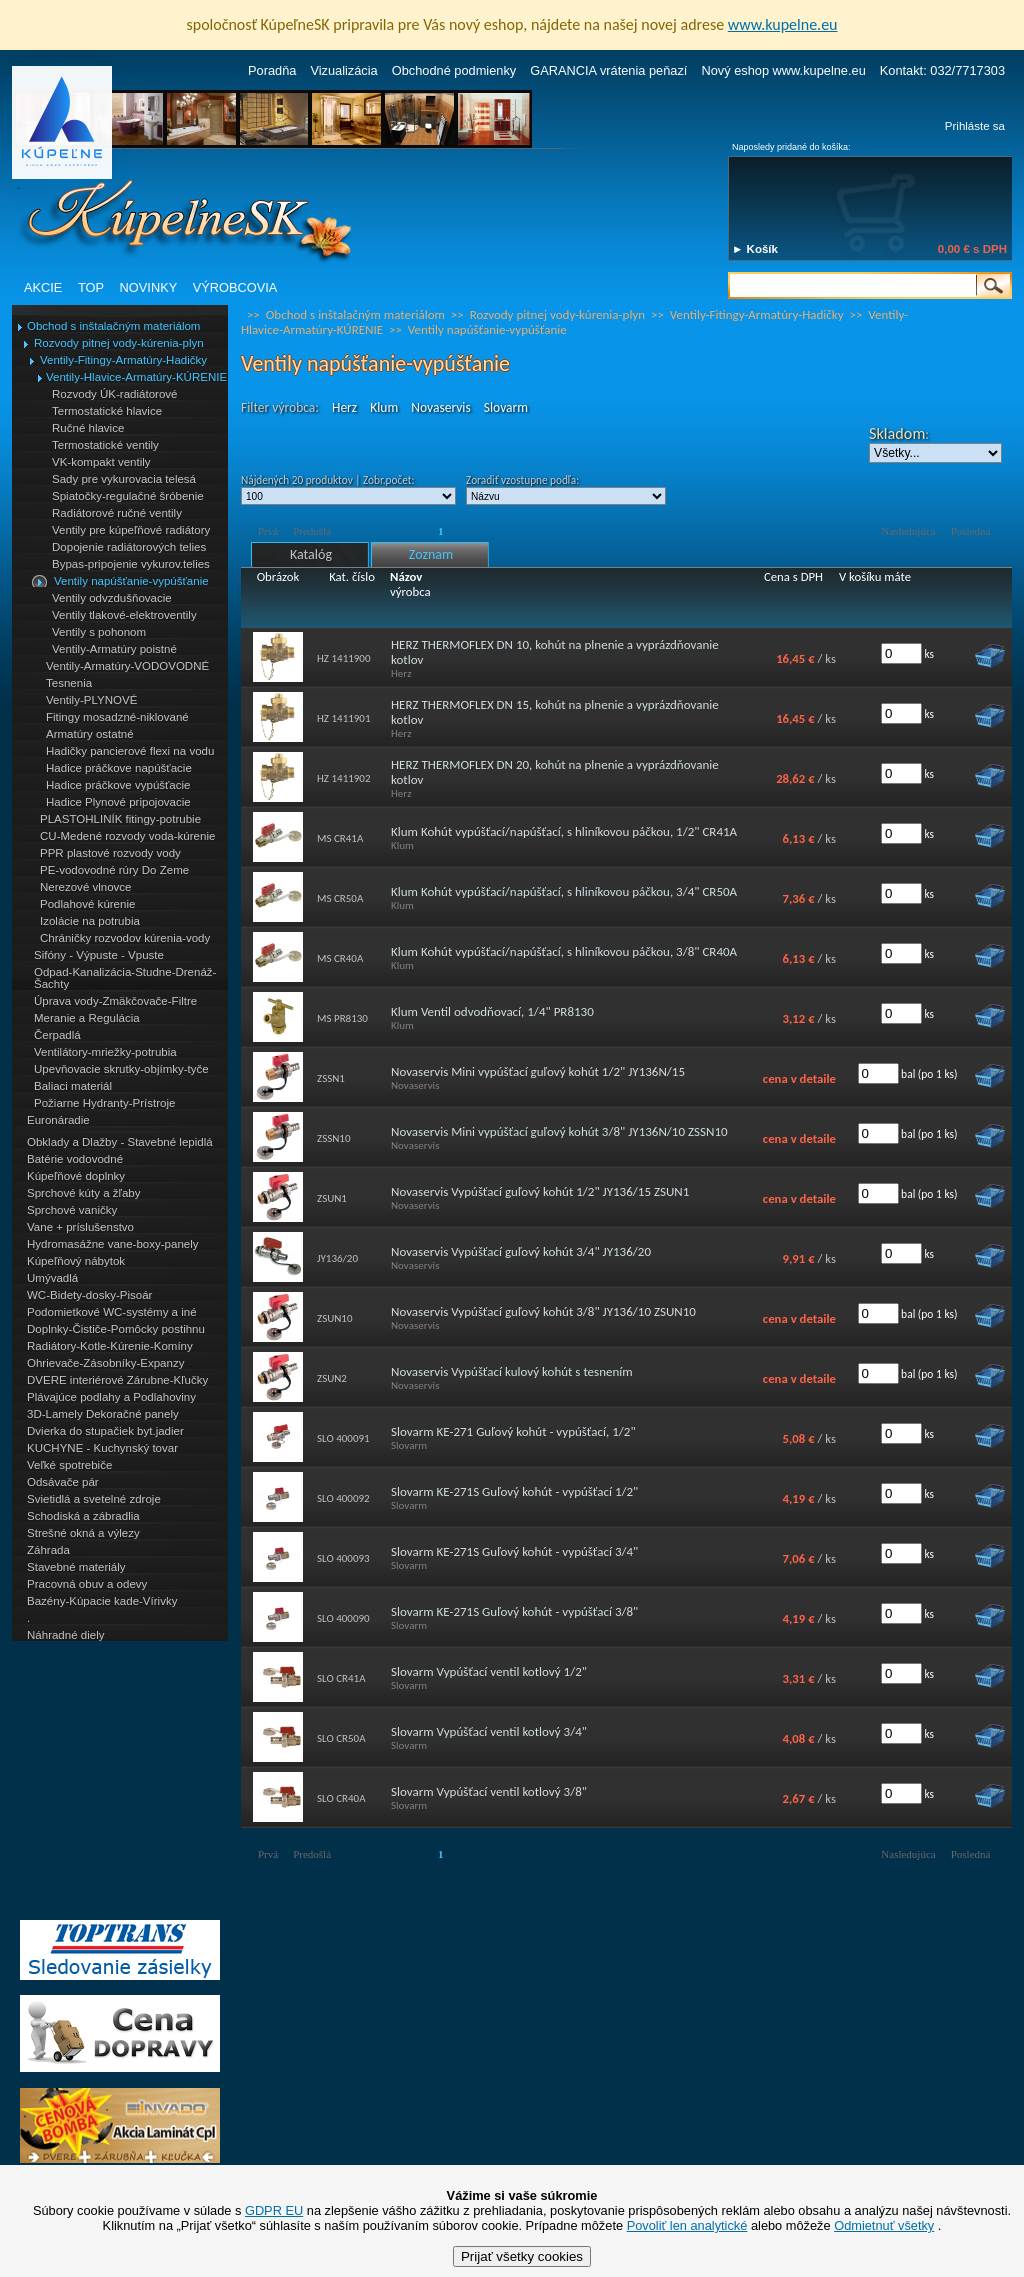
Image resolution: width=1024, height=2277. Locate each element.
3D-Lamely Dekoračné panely (103, 1414)
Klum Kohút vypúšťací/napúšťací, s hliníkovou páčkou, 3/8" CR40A (564, 951)
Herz (344, 407)
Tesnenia (69, 683)
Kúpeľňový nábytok (76, 1261)
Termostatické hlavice (107, 411)
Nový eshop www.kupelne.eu (783, 70)
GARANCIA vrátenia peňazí (608, 70)
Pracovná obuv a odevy (87, 1584)
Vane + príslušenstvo (80, 1227)
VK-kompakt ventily (101, 462)
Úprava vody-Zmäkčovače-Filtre (115, 1001)
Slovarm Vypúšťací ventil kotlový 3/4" (489, 1731)
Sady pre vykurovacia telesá (124, 479)
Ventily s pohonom (99, 632)
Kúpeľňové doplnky (76, 1176)
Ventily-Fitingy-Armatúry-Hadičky (123, 360)
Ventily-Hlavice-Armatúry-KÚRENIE (136, 377)
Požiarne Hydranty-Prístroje (104, 1103)
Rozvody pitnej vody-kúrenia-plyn (119, 343)
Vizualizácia (343, 70)
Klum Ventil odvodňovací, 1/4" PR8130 (492, 1011)
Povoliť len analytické (687, 2225)
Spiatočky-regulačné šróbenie (128, 496)
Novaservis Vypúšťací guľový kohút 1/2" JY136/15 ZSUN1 (540, 1191)
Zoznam (431, 554)
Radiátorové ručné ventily (117, 513)
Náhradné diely (65, 1635)
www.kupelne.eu (783, 24)
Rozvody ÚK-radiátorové (114, 394)
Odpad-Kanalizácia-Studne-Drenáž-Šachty (125, 978)
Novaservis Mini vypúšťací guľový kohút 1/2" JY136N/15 (538, 1071)
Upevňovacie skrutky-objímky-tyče (121, 1069)
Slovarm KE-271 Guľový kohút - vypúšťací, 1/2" (513, 1431)
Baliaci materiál (73, 1086)
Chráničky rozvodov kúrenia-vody (125, 938)
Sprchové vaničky (72, 1210)
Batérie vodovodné (75, 1159)
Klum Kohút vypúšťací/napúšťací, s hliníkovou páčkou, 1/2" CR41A (564, 831)
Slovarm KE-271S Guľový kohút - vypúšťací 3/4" (514, 1551)
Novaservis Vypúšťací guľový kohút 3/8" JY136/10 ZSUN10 (543, 1311)
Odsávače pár (63, 1482)
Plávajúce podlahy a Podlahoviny (111, 1397)
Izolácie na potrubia (90, 921)
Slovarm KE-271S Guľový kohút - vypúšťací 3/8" (514, 1611)
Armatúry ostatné (90, 734)
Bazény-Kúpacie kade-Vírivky (102, 1601)
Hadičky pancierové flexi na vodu (130, 751)
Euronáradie (58, 1120)
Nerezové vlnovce (86, 887)
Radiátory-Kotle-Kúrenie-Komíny (110, 1346)
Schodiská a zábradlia (83, 1516)
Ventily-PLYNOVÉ (91, 700)
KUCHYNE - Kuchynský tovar (102, 1448)
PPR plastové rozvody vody (110, 853)
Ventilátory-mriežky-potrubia (105, 1052)
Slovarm (506, 407)
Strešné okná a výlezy (83, 1533)
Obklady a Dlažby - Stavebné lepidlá (120, 1142)
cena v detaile (799, 1078)
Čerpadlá (57, 1035)
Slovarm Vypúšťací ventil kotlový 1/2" (489, 1671)
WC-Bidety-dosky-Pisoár (89, 1295)
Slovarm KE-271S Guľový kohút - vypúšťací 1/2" (514, 1491)
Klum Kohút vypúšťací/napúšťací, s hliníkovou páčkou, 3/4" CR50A (564, 891)
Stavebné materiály (76, 1567)
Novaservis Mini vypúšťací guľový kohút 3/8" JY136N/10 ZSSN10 (559, 1131)
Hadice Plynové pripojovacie (118, 802)
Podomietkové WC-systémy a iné (112, 1312)
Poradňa (272, 70)
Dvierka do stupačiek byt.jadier (105, 1431)
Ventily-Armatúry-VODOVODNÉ (127, 666)
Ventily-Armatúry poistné (114, 649)
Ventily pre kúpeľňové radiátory (131, 530)
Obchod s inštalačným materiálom (113, 326)
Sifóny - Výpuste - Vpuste (99, 955)
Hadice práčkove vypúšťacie (118, 785)
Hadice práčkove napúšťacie (119, 768)
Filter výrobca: (280, 407)
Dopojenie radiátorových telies (129, 547)
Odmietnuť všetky (884, 2225)
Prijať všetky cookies (522, 2256)
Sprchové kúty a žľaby (83, 1193)
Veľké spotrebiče (69, 1465)
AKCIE (43, 287)
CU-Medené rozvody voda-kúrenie (127, 836)
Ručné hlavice (88, 428)
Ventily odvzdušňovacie (112, 598)
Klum (384, 407)
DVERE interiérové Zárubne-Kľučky (117, 1380)
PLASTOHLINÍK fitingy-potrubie (120, 819)
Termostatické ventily (105, 445)
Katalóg (311, 554)
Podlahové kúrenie (87, 904)
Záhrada (48, 1550)
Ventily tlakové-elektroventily (124, 615)
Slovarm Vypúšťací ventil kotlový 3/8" (489, 1791)
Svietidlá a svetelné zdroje (94, 1499)
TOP (91, 287)
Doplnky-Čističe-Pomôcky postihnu (116, 1329)
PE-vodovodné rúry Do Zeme (114, 870)
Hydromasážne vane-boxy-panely (113, 1244)
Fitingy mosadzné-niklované (117, 717)
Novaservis (440, 407)
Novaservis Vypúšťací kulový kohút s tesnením (512, 1371)
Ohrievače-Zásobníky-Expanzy (105, 1363)
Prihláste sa (975, 126)
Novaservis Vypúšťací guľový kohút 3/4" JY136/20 (521, 1251)
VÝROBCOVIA (235, 287)
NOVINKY (149, 287)
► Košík (755, 249)
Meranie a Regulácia (87, 1018)
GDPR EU (274, 2210)
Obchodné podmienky (454, 70)
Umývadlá (52, 1278)
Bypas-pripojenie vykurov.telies (131, 564)
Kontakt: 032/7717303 (942, 70)
